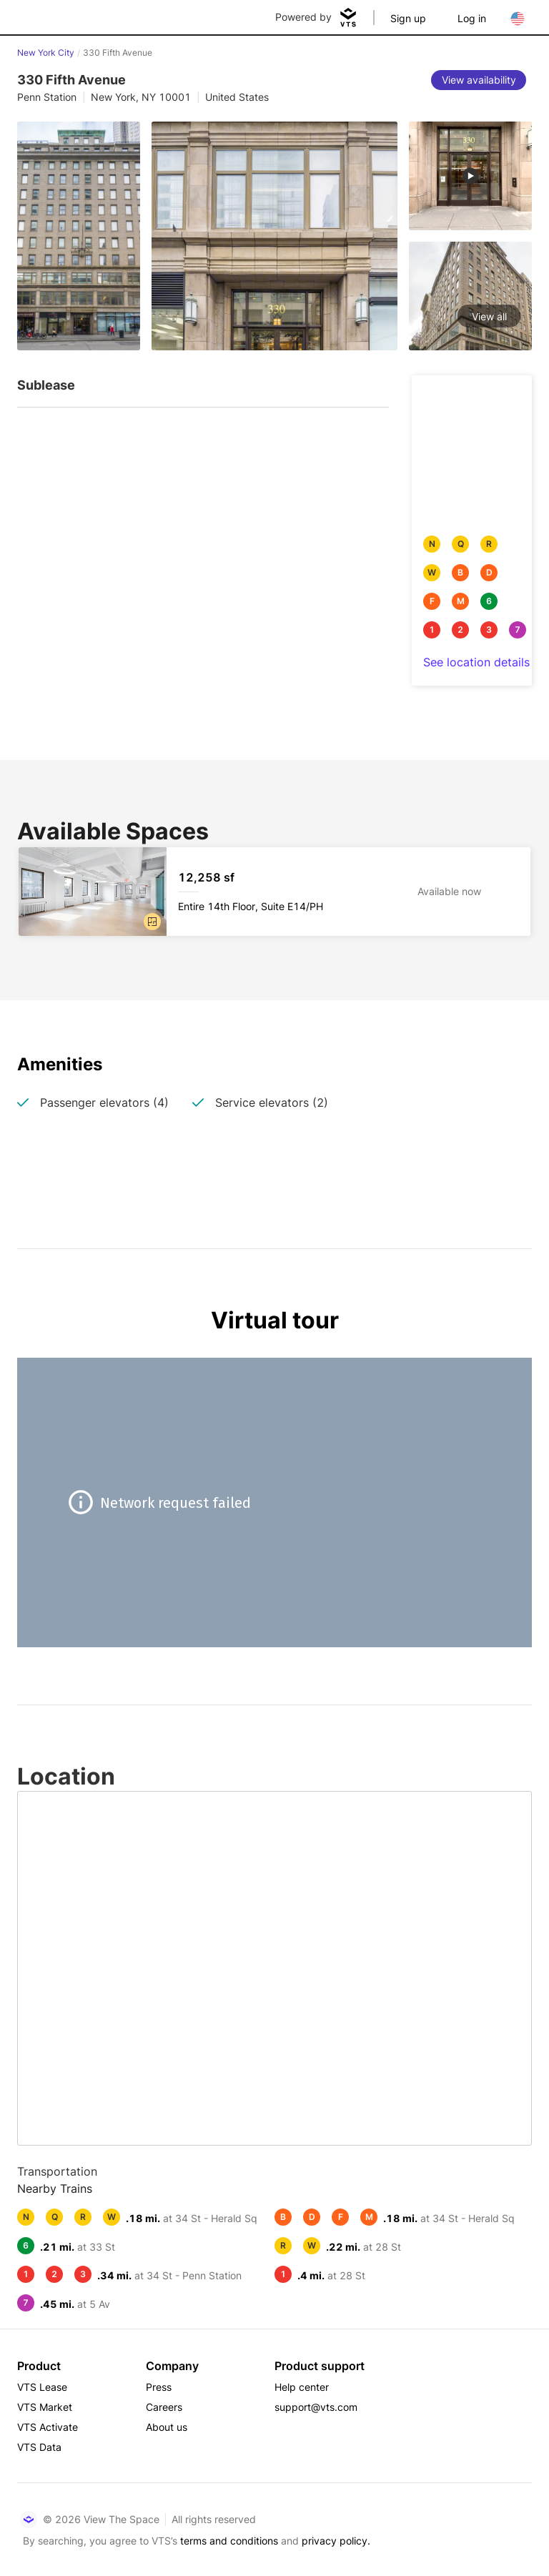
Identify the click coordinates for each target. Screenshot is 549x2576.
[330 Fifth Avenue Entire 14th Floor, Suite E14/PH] (274, 891)
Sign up (408, 18)
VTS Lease (42, 2387)
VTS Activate (47, 2427)
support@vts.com (315, 2407)
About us (166, 2427)
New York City (45, 52)
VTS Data (39, 2447)
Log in (472, 18)
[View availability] (478, 80)
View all (489, 316)
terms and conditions (229, 2541)
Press (159, 2387)
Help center (301, 2387)
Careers (164, 2407)
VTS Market (44, 2407)
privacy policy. (336, 2541)
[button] (152, 921)
